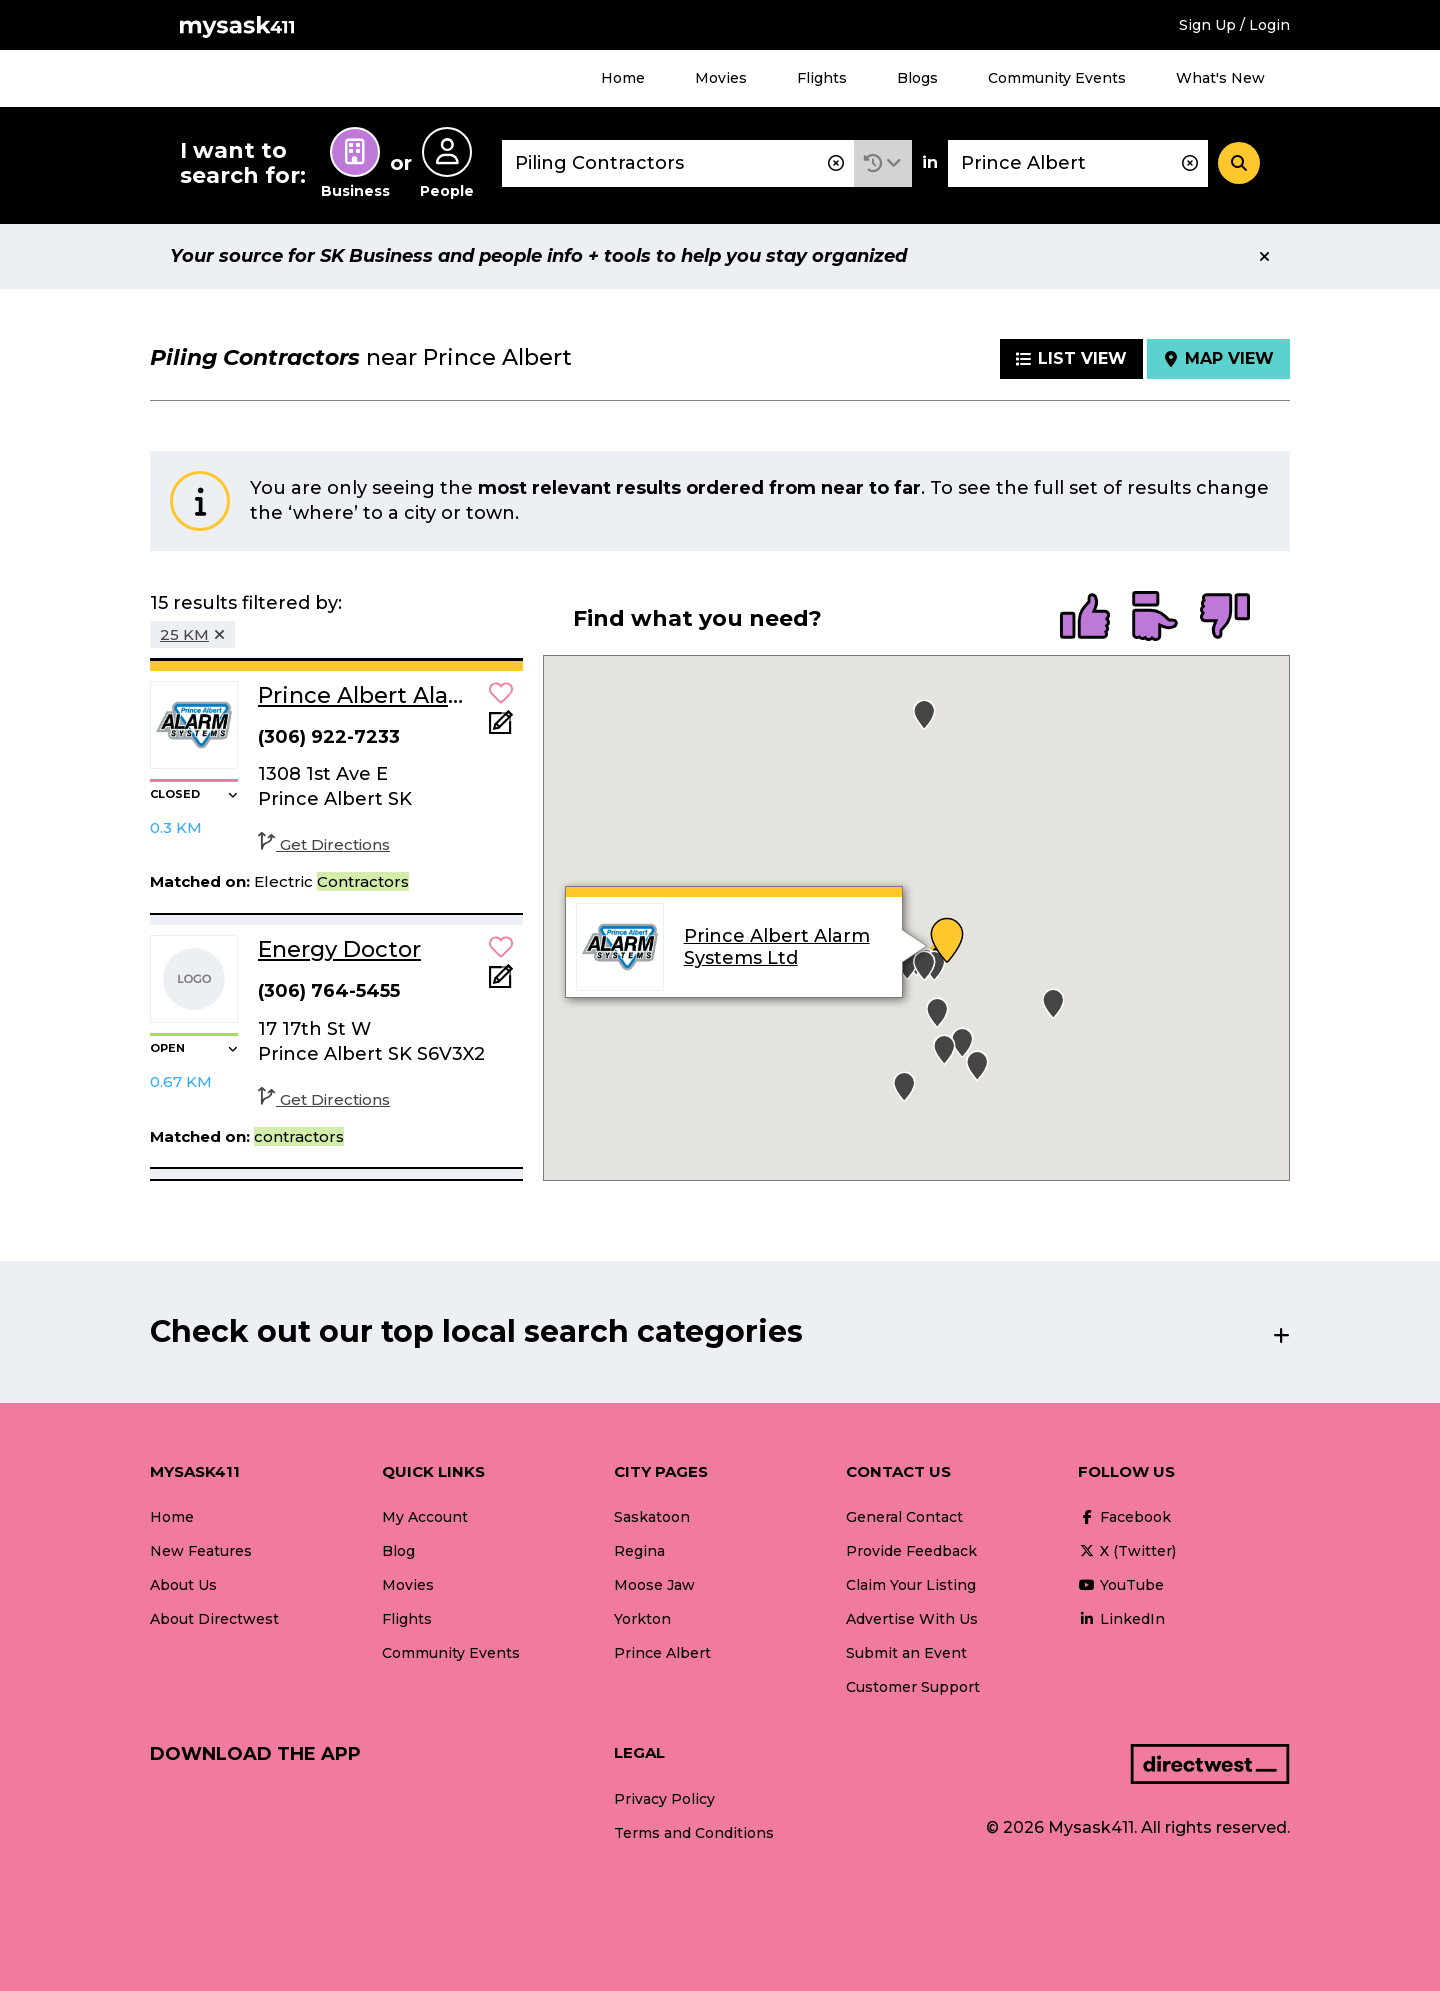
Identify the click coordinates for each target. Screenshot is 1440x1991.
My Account (425, 1517)
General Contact (904, 1517)
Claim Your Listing (911, 1585)
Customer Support (913, 1687)
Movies (721, 78)
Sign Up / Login (1234, 25)
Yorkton (642, 1619)
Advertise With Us (912, 1619)
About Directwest (214, 1619)
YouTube (1121, 1585)
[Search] (1239, 163)
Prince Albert (662, 1653)
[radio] (1085, 618)
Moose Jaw (654, 1585)
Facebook (1124, 1517)
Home (623, 78)
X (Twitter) (1127, 1551)
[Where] (1078, 163)
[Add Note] (501, 728)
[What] (678, 163)
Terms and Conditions (694, 1833)
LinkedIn (1121, 1619)
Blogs (917, 78)
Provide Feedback (911, 1551)
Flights (822, 78)
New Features (201, 1551)
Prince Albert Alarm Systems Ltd (776, 947)
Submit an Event (906, 1653)
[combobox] (678, 163)
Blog (398, 1551)
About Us (183, 1585)
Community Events (1057, 78)
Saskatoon (652, 1517)
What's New (1220, 78)
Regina (639, 1551)
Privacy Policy (664, 1799)
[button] (883, 163)
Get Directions (324, 844)
